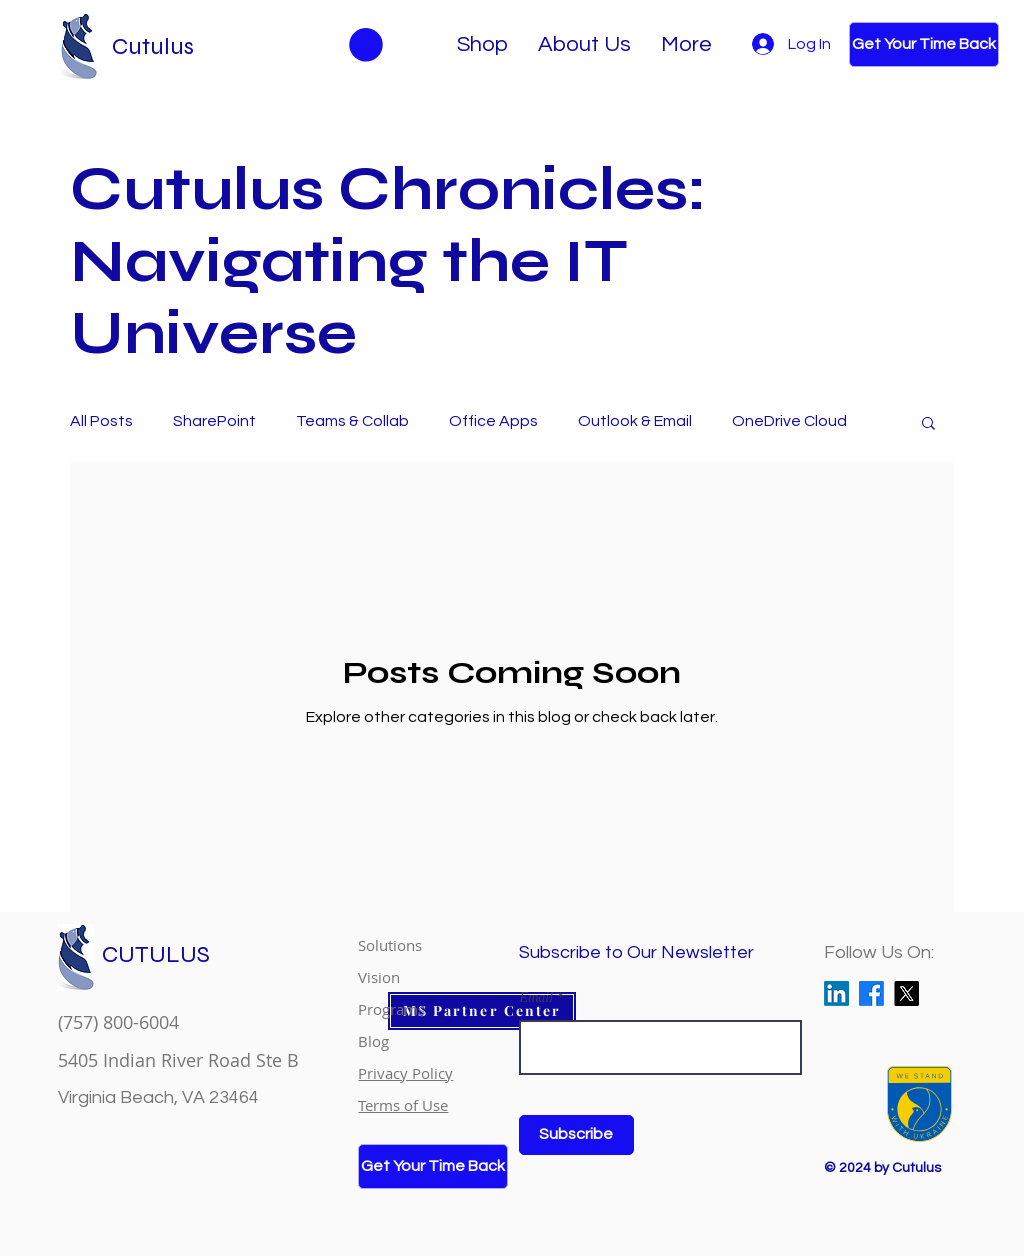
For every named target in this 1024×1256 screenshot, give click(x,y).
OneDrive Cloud (789, 421)
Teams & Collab (352, 421)
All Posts (101, 421)
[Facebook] (871, 993)
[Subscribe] (576, 1135)
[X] (906, 993)
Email (536, 998)
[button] (928, 424)
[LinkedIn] (836, 993)
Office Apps (493, 421)
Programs (391, 1009)
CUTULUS (156, 954)
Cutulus (153, 46)
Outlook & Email (635, 421)
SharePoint (214, 421)
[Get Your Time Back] (924, 44)
